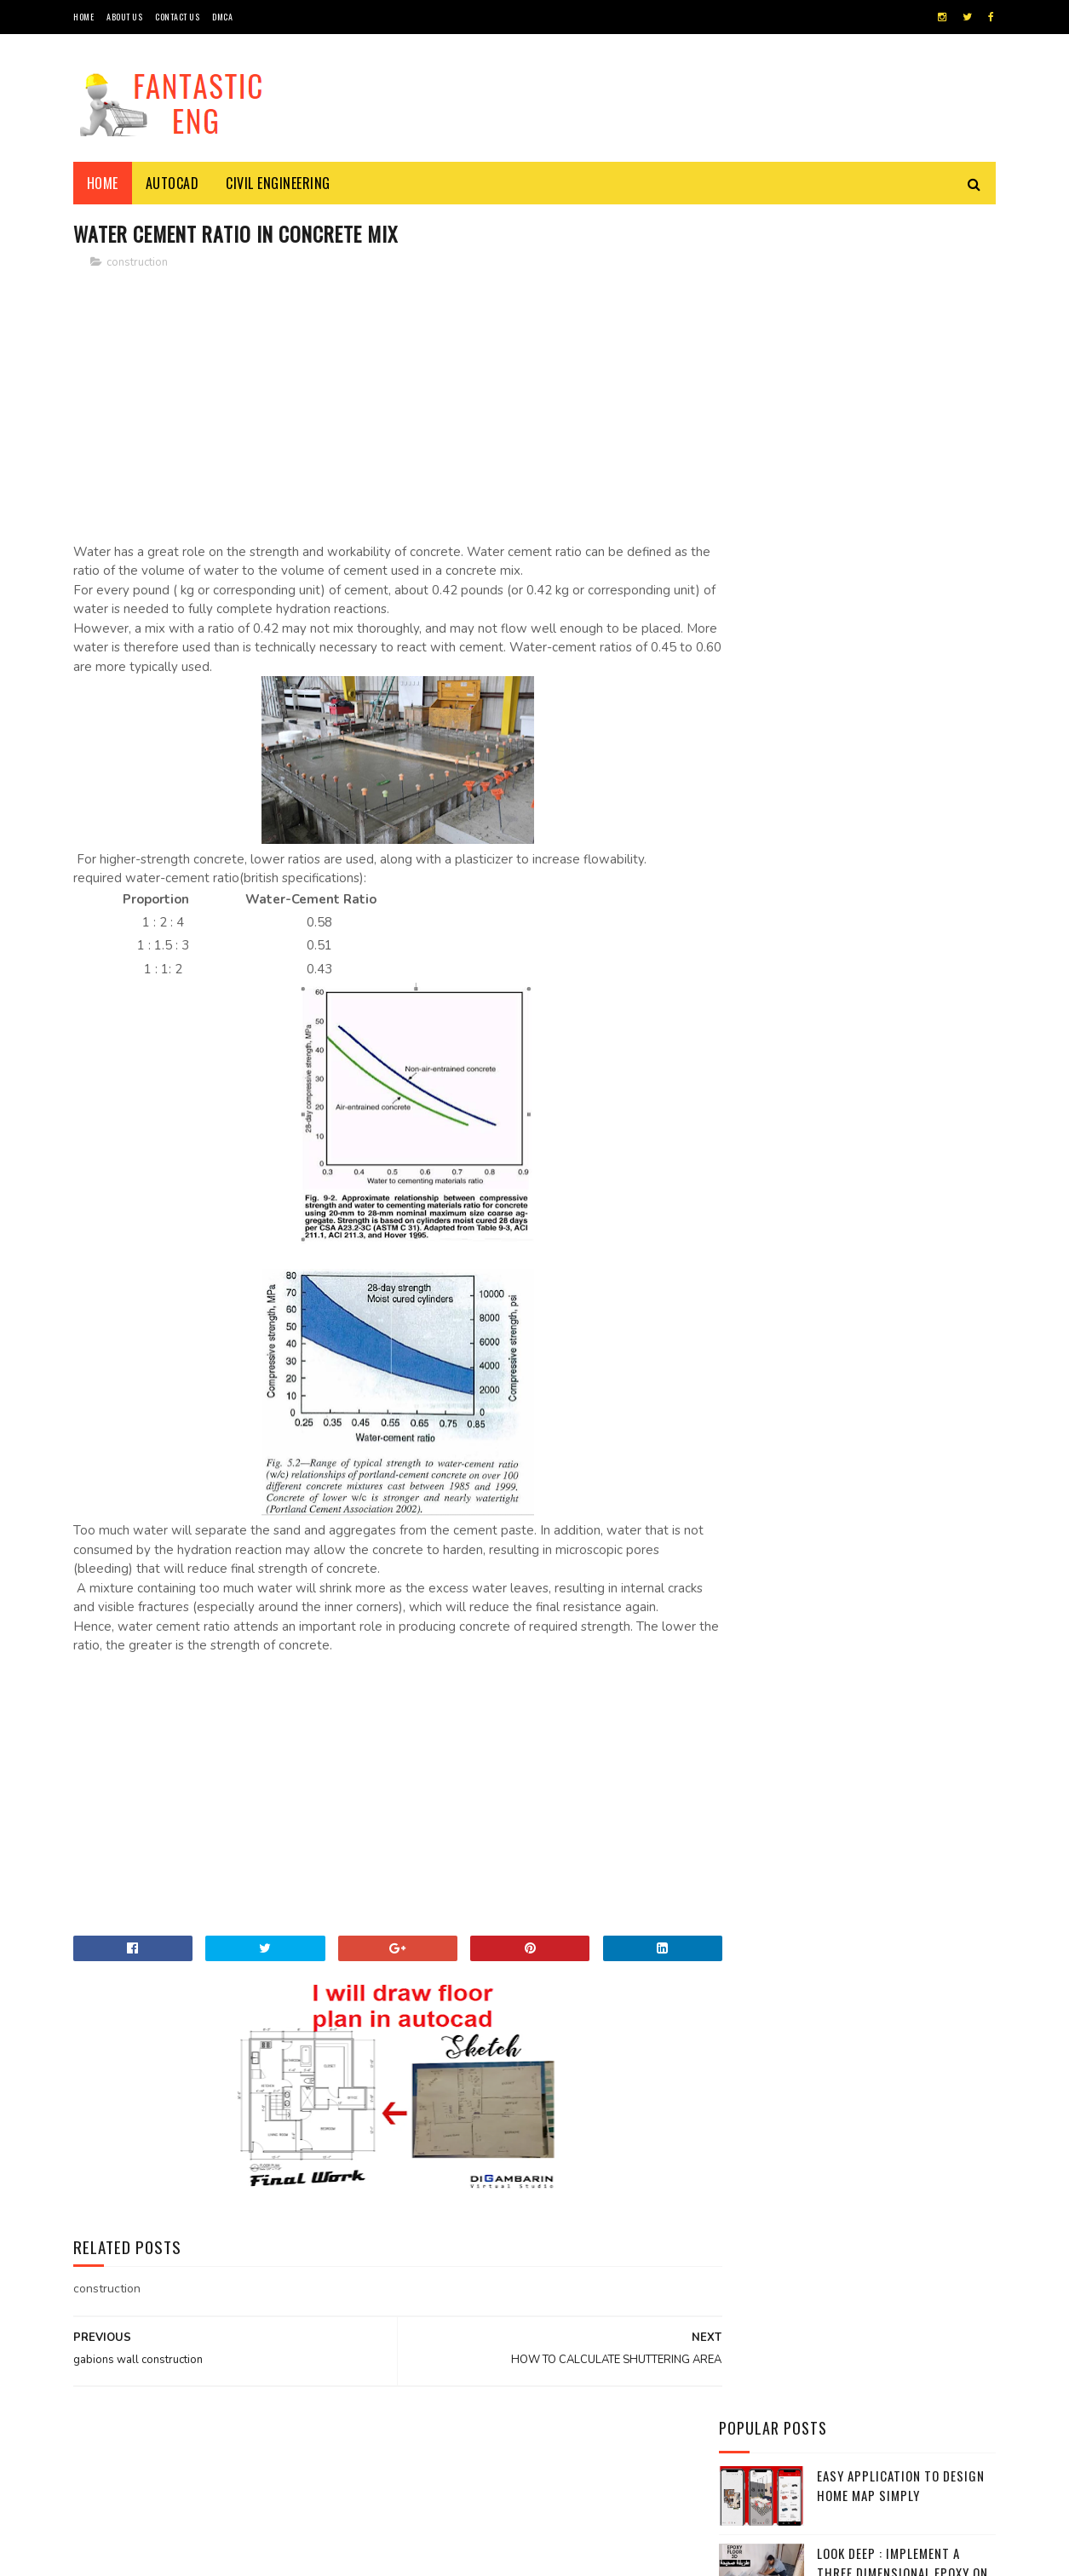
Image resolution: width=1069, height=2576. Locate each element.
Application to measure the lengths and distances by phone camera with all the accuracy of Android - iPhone (854, 873)
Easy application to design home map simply (901, 303)
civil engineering (279, 183)
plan (742, 1311)
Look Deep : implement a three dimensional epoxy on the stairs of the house (902, 389)
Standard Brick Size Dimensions (879, 690)
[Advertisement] (380, 404)
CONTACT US (177, 16)
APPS (742, 1168)
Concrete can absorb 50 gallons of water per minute (892, 467)
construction (137, 263)
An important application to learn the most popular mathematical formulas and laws (903, 978)
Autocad (172, 183)
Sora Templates (155, 2554)
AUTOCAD (752, 1196)
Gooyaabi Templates (306, 2554)
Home (102, 183)
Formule (752, 1283)
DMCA (222, 16)
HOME (83, 16)
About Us (124, 16)
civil (743, 1225)
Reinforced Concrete (783, 1340)
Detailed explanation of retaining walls (890, 768)
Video (745, 1369)
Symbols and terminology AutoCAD (897, 1054)
